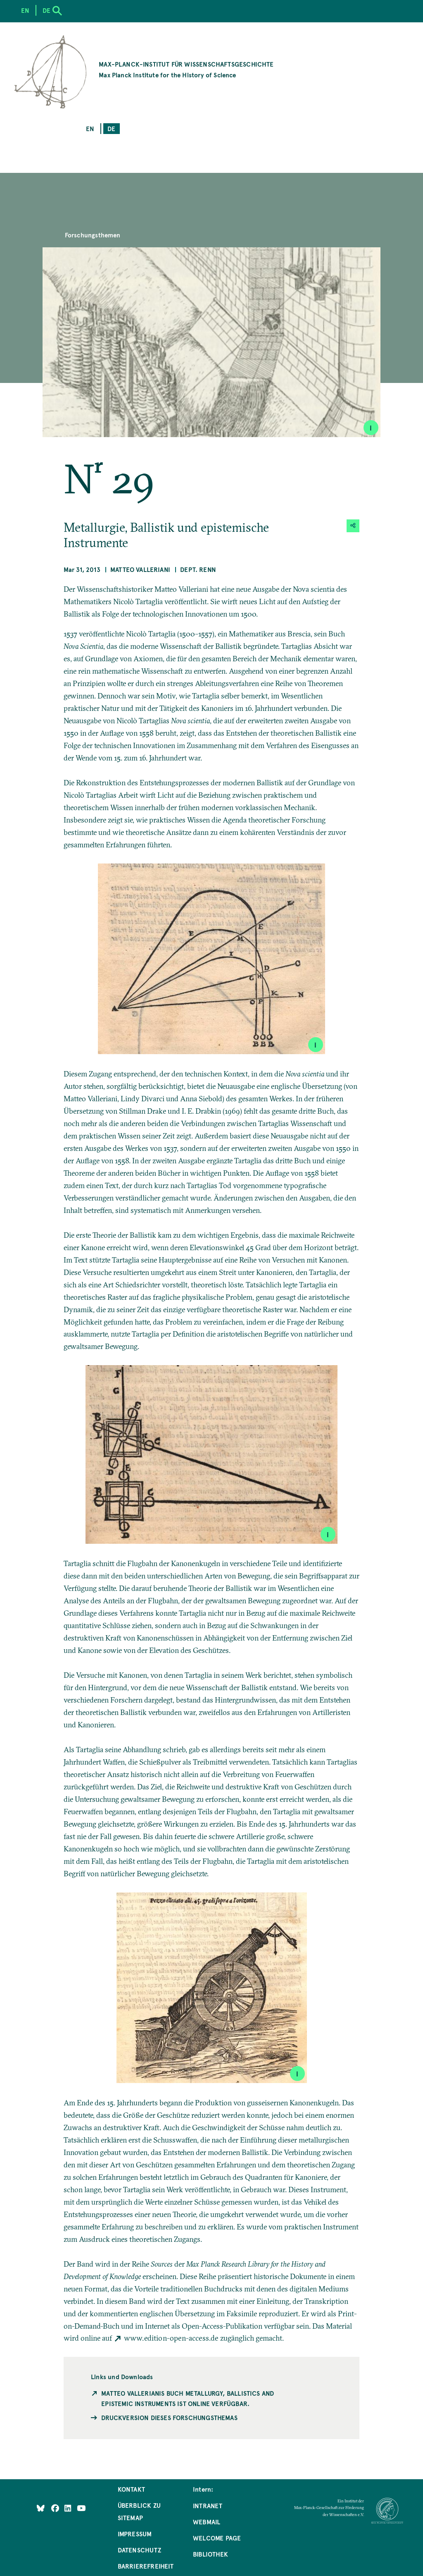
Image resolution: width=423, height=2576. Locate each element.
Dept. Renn (198, 569)
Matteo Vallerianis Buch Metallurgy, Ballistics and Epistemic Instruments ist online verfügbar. (187, 2398)
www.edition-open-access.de (171, 2338)
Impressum (135, 2533)
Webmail (206, 2521)
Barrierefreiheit (146, 2566)
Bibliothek (210, 2554)
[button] (353, 525)
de (111, 128)
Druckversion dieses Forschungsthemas (169, 2417)
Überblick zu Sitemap (139, 2511)
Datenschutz (139, 2549)
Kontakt (131, 2489)
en (90, 128)
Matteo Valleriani (140, 569)
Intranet (207, 2505)
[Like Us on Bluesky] (41, 2508)
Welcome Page (217, 2537)
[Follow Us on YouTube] (81, 2508)
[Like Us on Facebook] (56, 2508)
